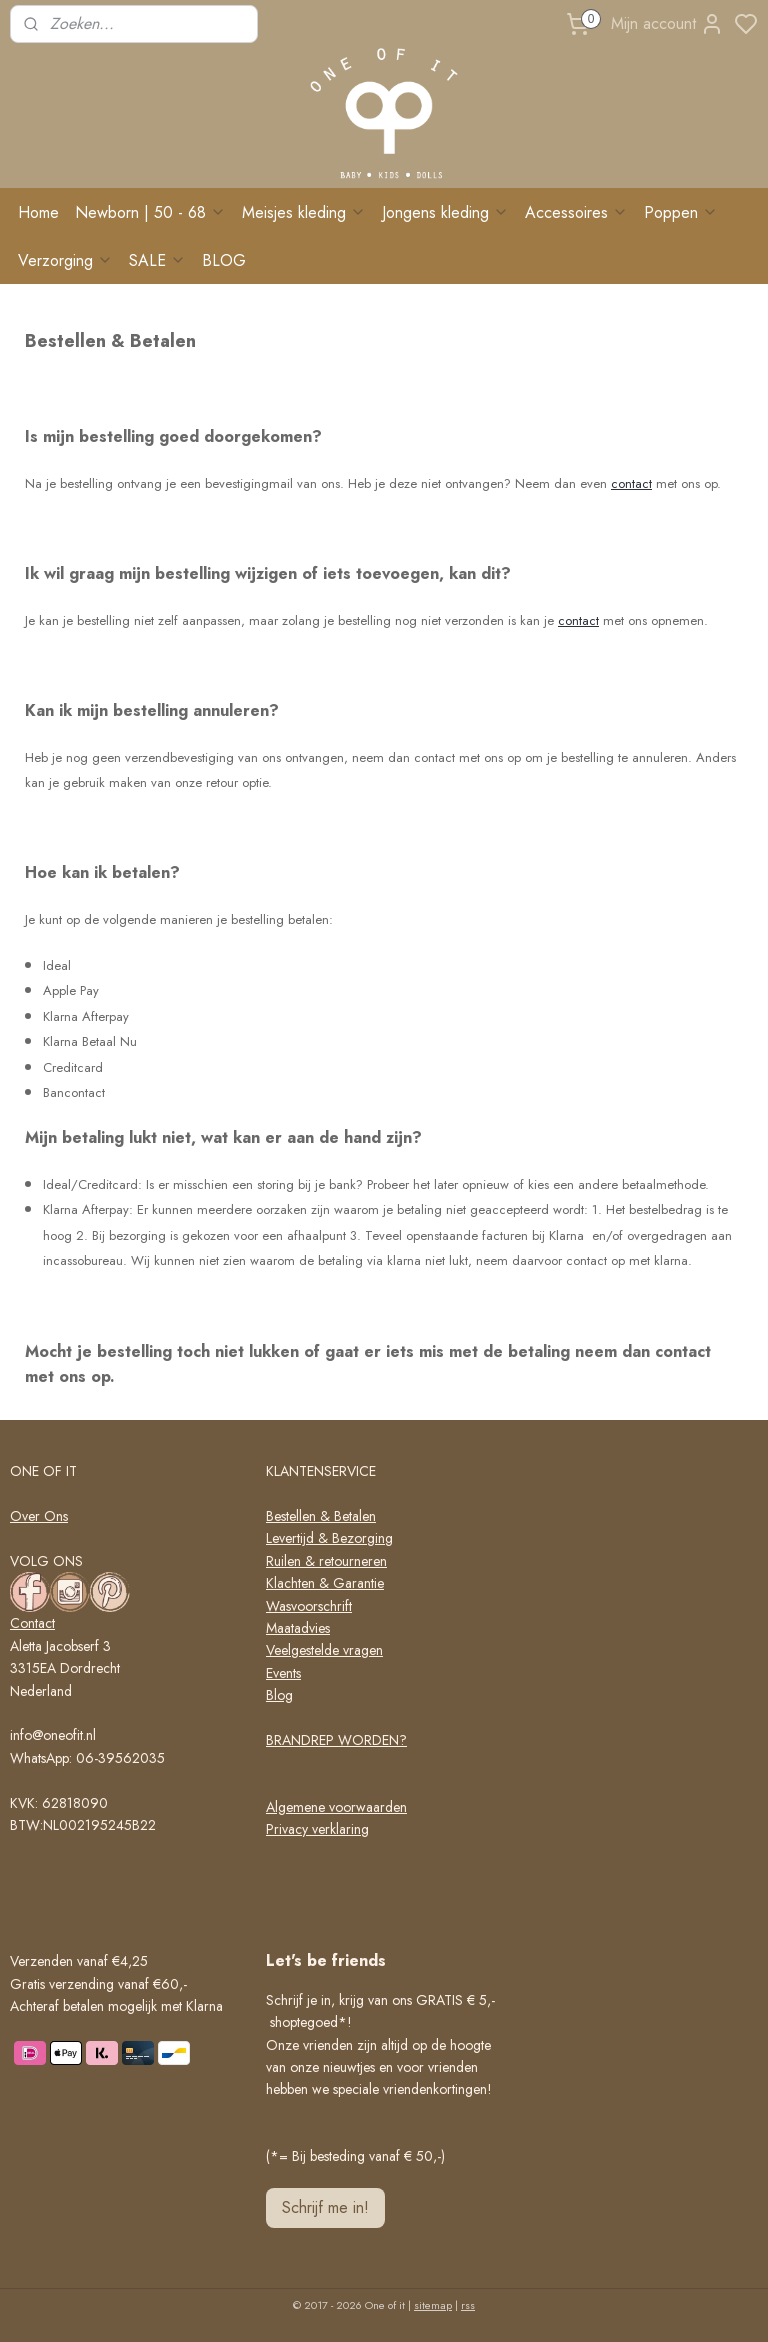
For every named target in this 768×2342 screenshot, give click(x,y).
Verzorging (65, 260)
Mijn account (667, 24)
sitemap (433, 2305)
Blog (279, 1695)
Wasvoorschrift (309, 1606)
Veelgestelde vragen (324, 1650)
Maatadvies (298, 1628)
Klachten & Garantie (325, 1583)
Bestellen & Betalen (321, 1516)
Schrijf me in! (325, 2207)
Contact (32, 1623)
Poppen (681, 212)
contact (631, 483)
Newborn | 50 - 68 (150, 212)
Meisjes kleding (304, 212)
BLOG (224, 260)
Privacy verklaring (317, 1829)
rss (468, 2305)
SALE (157, 260)
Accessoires (576, 212)
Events (283, 1673)
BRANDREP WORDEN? (336, 1740)
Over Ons (39, 1516)
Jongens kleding (445, 212)
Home (38, 212)
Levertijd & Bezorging (329, 1538)
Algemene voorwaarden (336, 1807)
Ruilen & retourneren (326, 1561)
